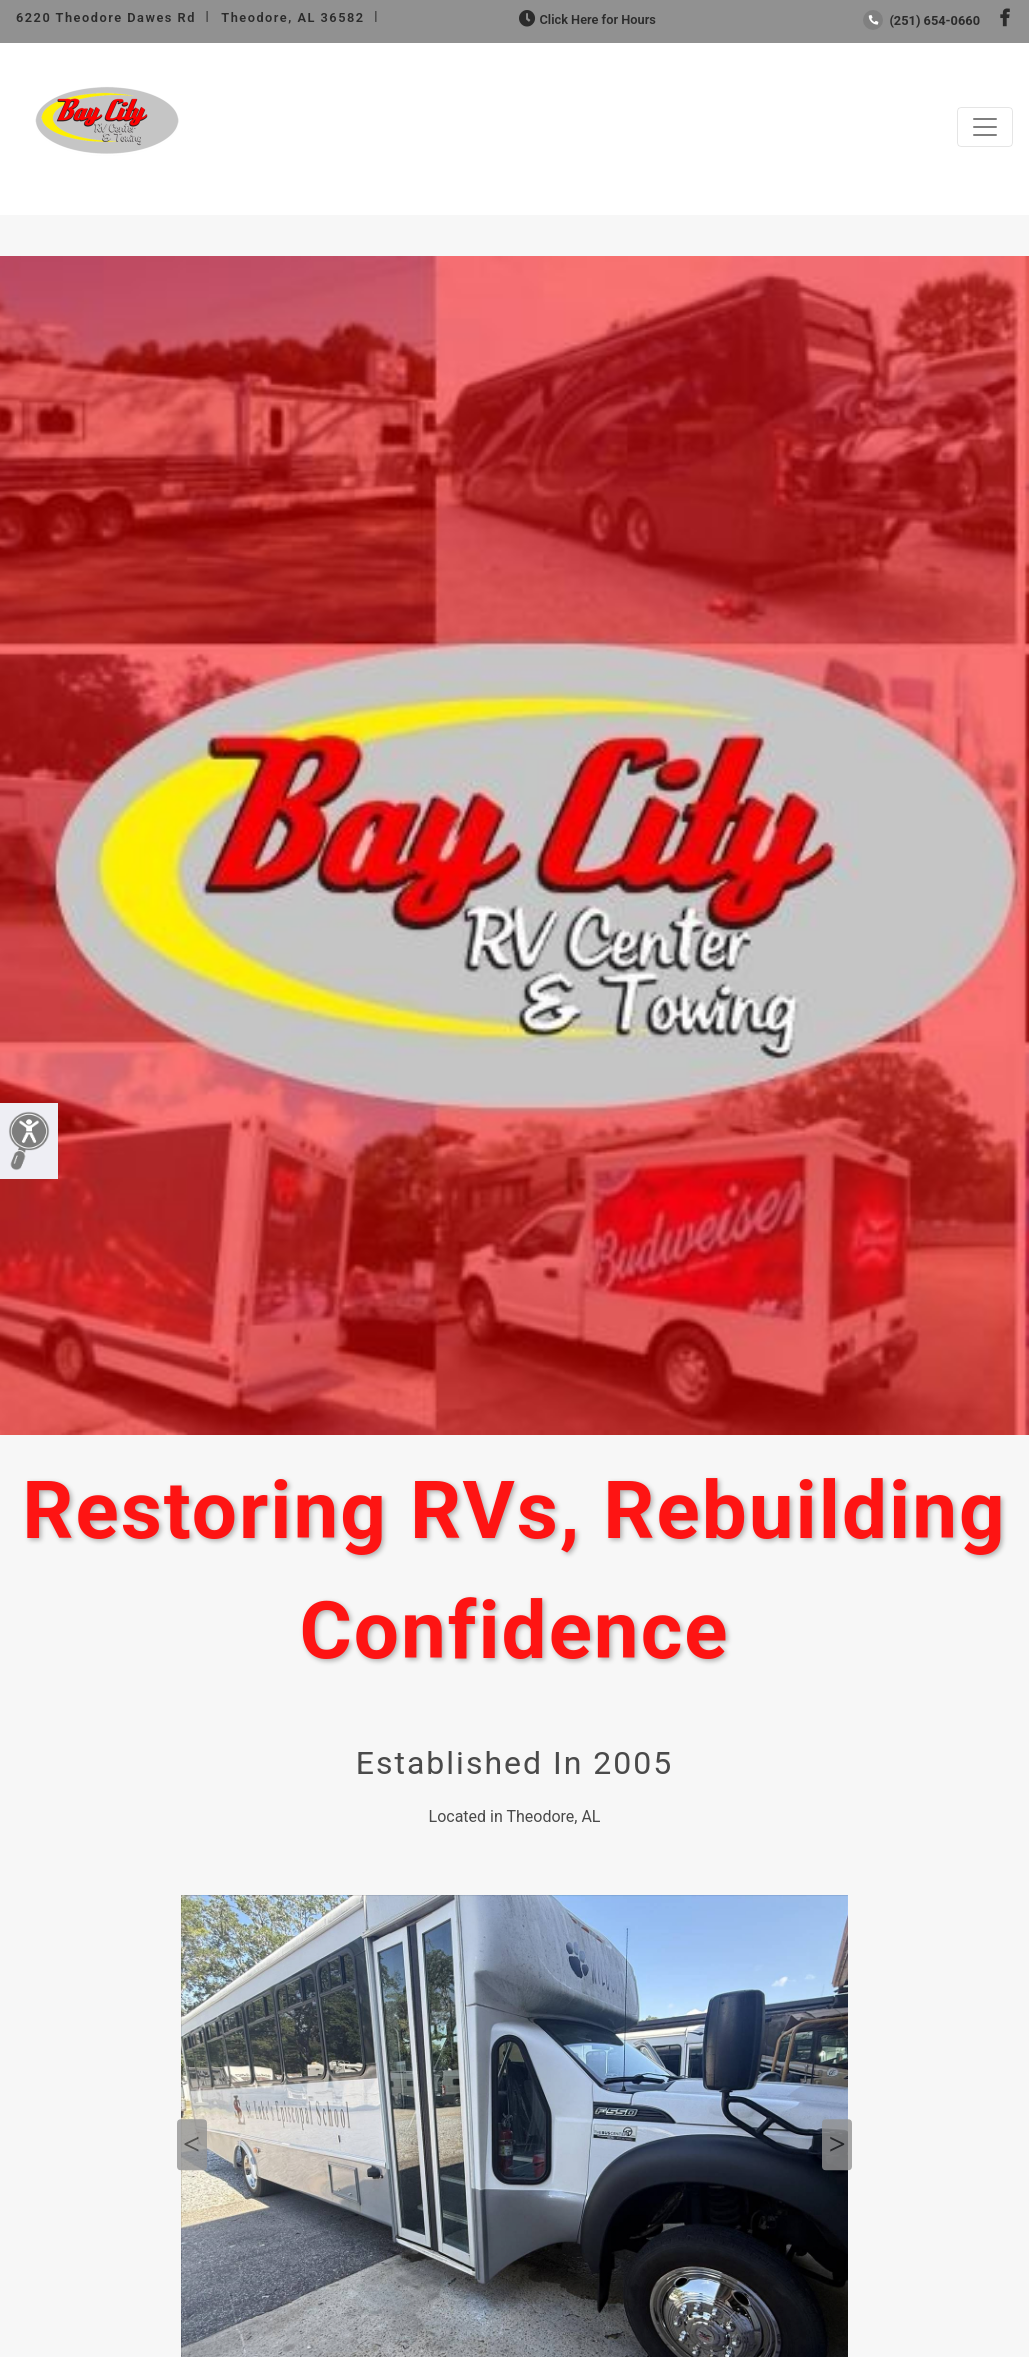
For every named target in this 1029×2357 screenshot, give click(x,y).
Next (837, 2145)
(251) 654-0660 (921, 20)
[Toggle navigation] (985, 127)
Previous (192, 2145)
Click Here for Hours (585, 19)
